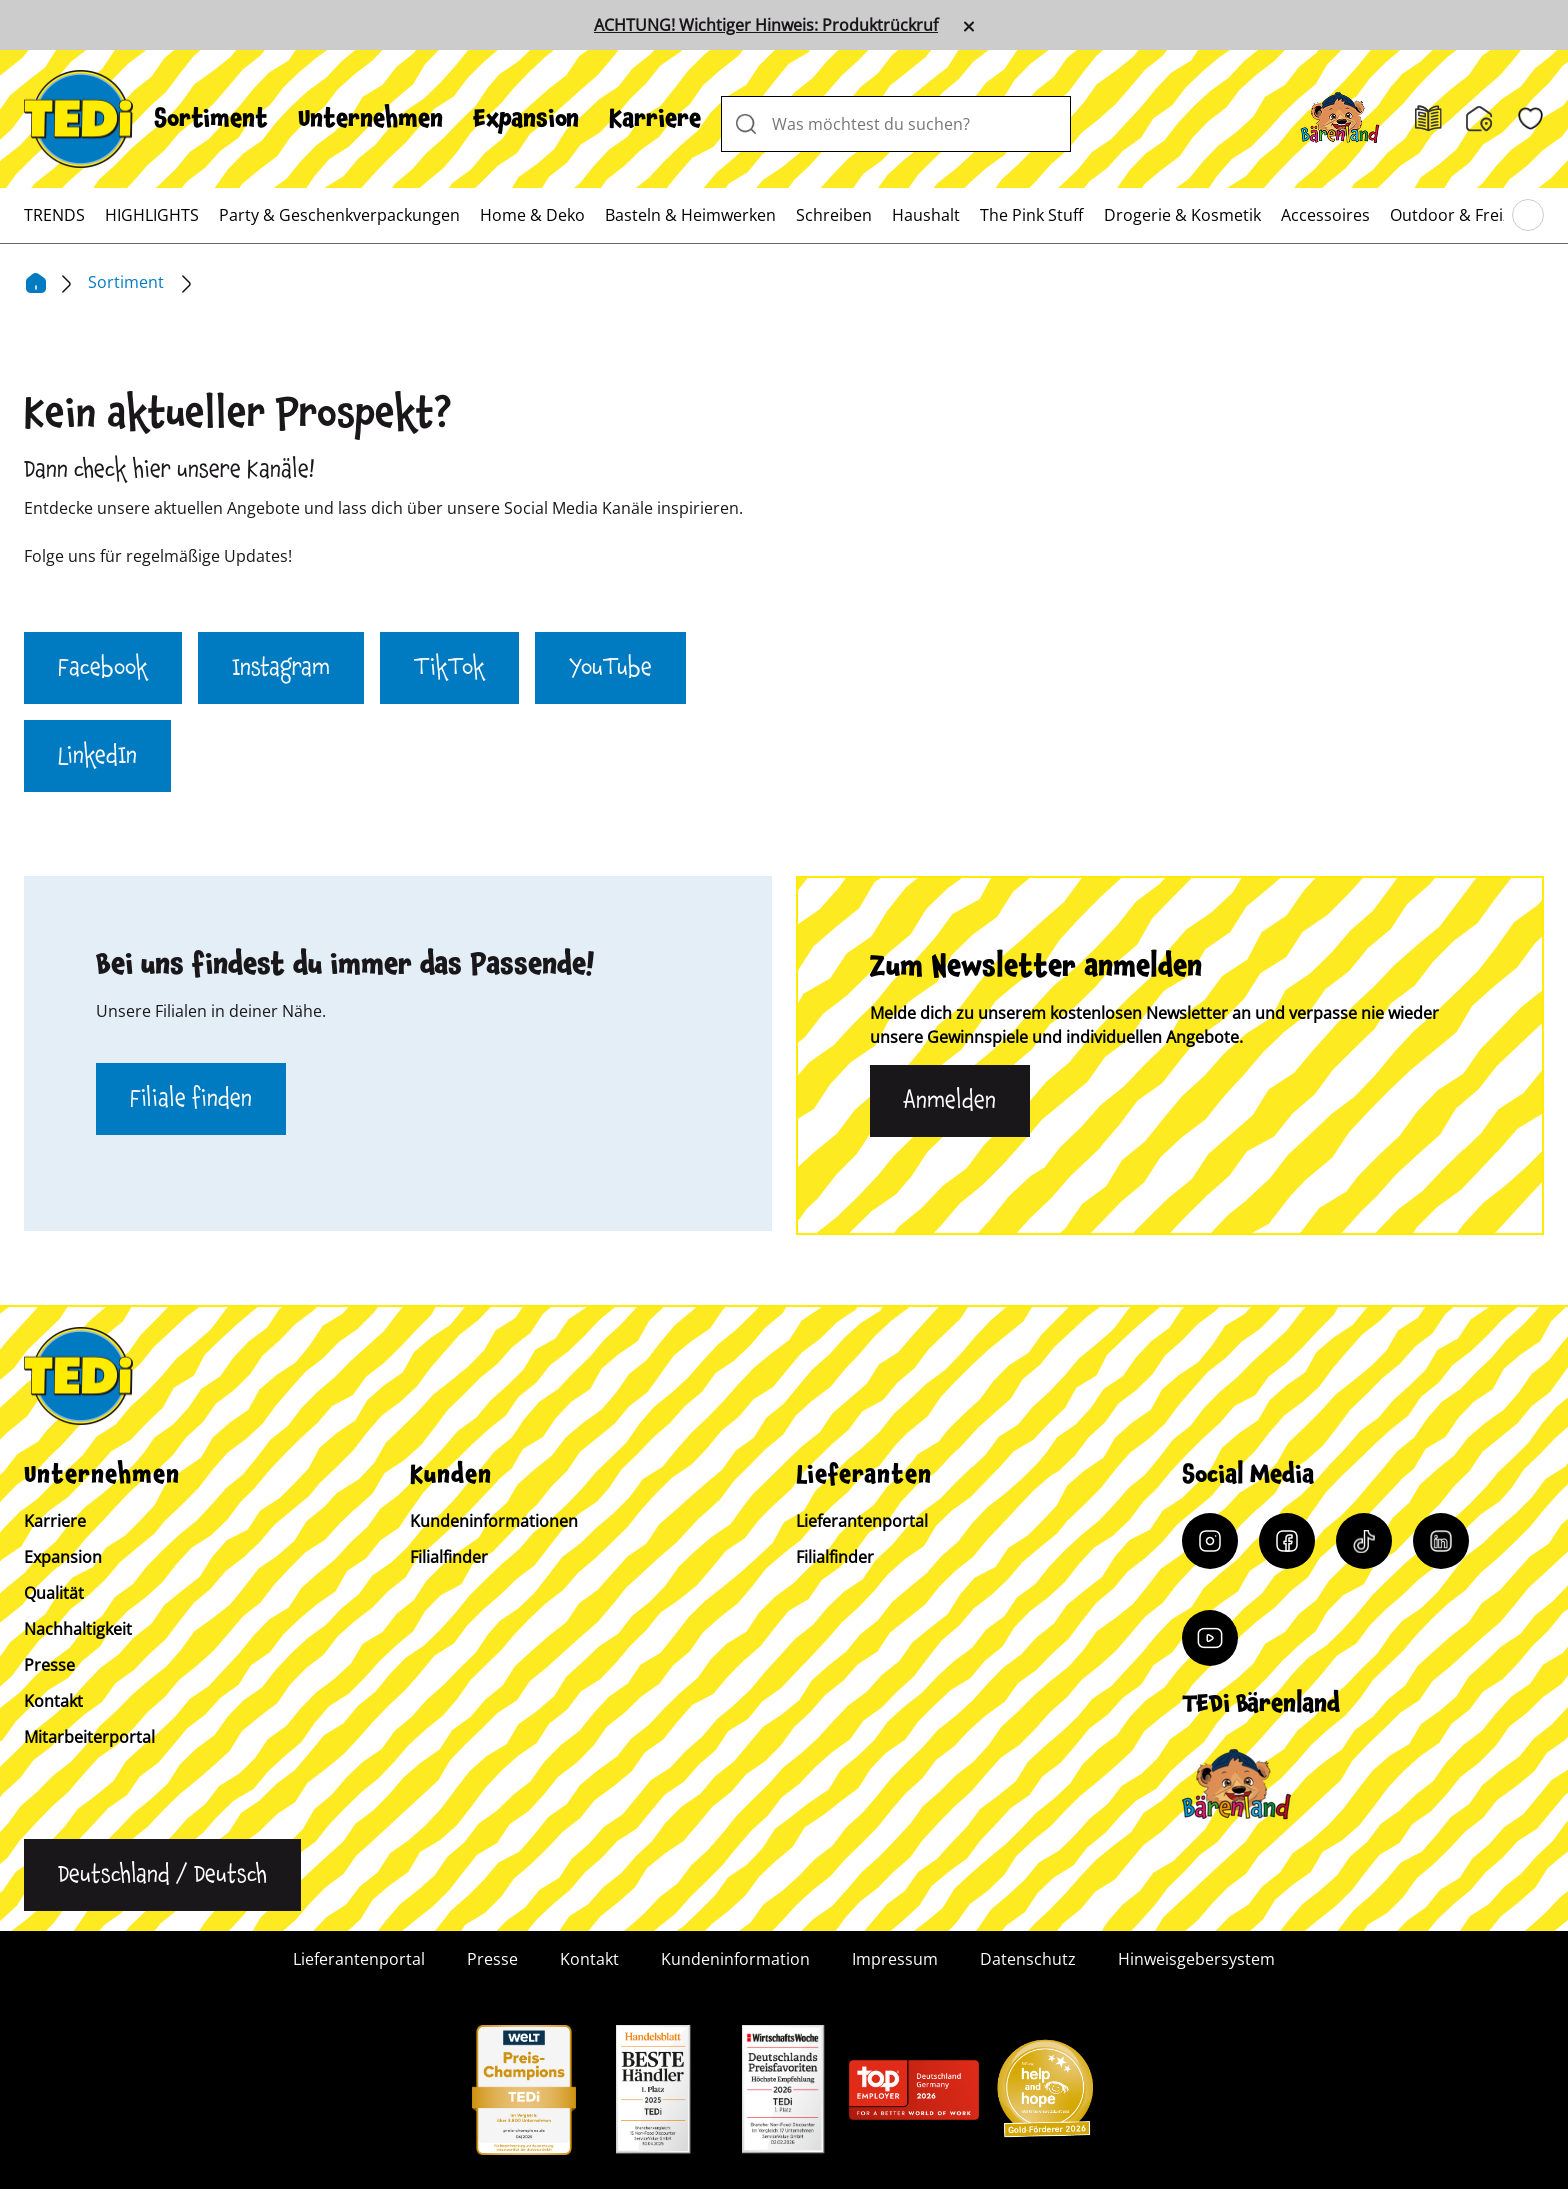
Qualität (54, 1593)
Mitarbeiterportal (89, 1737)
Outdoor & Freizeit (1460, 215)
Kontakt (53, 1701)
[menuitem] (211, 119)
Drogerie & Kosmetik (1182, 215)
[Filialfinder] (1479, 119)
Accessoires (1325, 215)
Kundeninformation (735, 1959)
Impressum (895, 1959)
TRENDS (54, 215)
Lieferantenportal (862, 1521)
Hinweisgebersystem (1196, 1959)
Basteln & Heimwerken (690, 215)
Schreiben (834, 215)
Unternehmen (370, 119)
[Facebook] (1287, 1541)
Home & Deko (532, 215)
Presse (49, 1665)
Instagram (281, 668)
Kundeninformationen (494, 1521)
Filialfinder (449, 1557)
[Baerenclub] (1236, 1784)
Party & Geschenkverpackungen (339, 215)
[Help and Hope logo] (1044, 2095)
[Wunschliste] (1530, 119)
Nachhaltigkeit (78, 1629)
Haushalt (926, 215)
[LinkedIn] (1441, 1541)
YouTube (610, 668)
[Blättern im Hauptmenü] (1528, 216)
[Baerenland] (1340, 119)
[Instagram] (1210, 1541)
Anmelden (950, 1101)
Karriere (655, 119)
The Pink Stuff (1031, 215)
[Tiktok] (1364, 1541)
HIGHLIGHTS (152, 215)
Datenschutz (1028, 1959)
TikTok (449, 668)
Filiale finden (191, 1099)
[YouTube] (1210, 1638)
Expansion (526, 119)
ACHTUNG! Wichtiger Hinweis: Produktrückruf (766, 25)
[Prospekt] (1428, 119)
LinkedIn (97, 756)
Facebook (103, 668)
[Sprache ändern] (162, 1875)
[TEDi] (78, 117)
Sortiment (211, 119)
